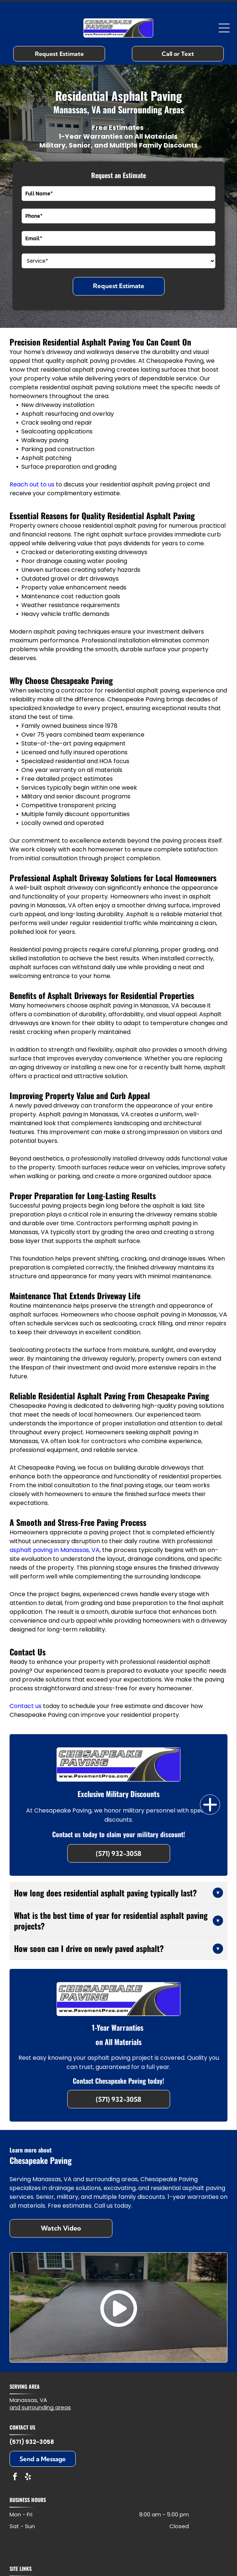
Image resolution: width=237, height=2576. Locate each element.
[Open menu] (224, 27)
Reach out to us (32, 484)
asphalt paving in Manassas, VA (55, 1550)
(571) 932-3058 (32, 2442)
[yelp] (27, 2477)
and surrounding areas (40, 2407)
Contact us (26, 1706)
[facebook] (15, 2477)
